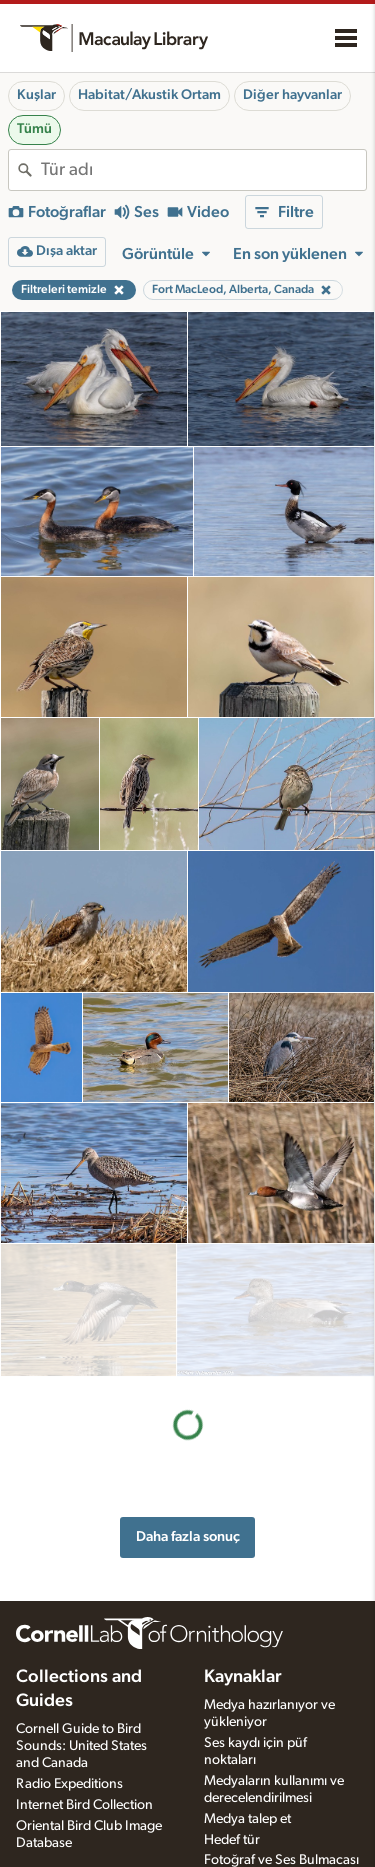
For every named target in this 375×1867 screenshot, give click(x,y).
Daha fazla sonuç (188, 1403)
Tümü (34, 129)
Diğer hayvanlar (292, 95)
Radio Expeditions (69, 1749)
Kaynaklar (243, 1643)
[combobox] (203, 170)
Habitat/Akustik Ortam (149, 95)
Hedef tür (232, 1805)
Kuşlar (36, 95)
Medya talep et (247, 1784)
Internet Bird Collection (84, 1770)
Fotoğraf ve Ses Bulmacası (281, 1826)
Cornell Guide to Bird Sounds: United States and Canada (81, 1712)
